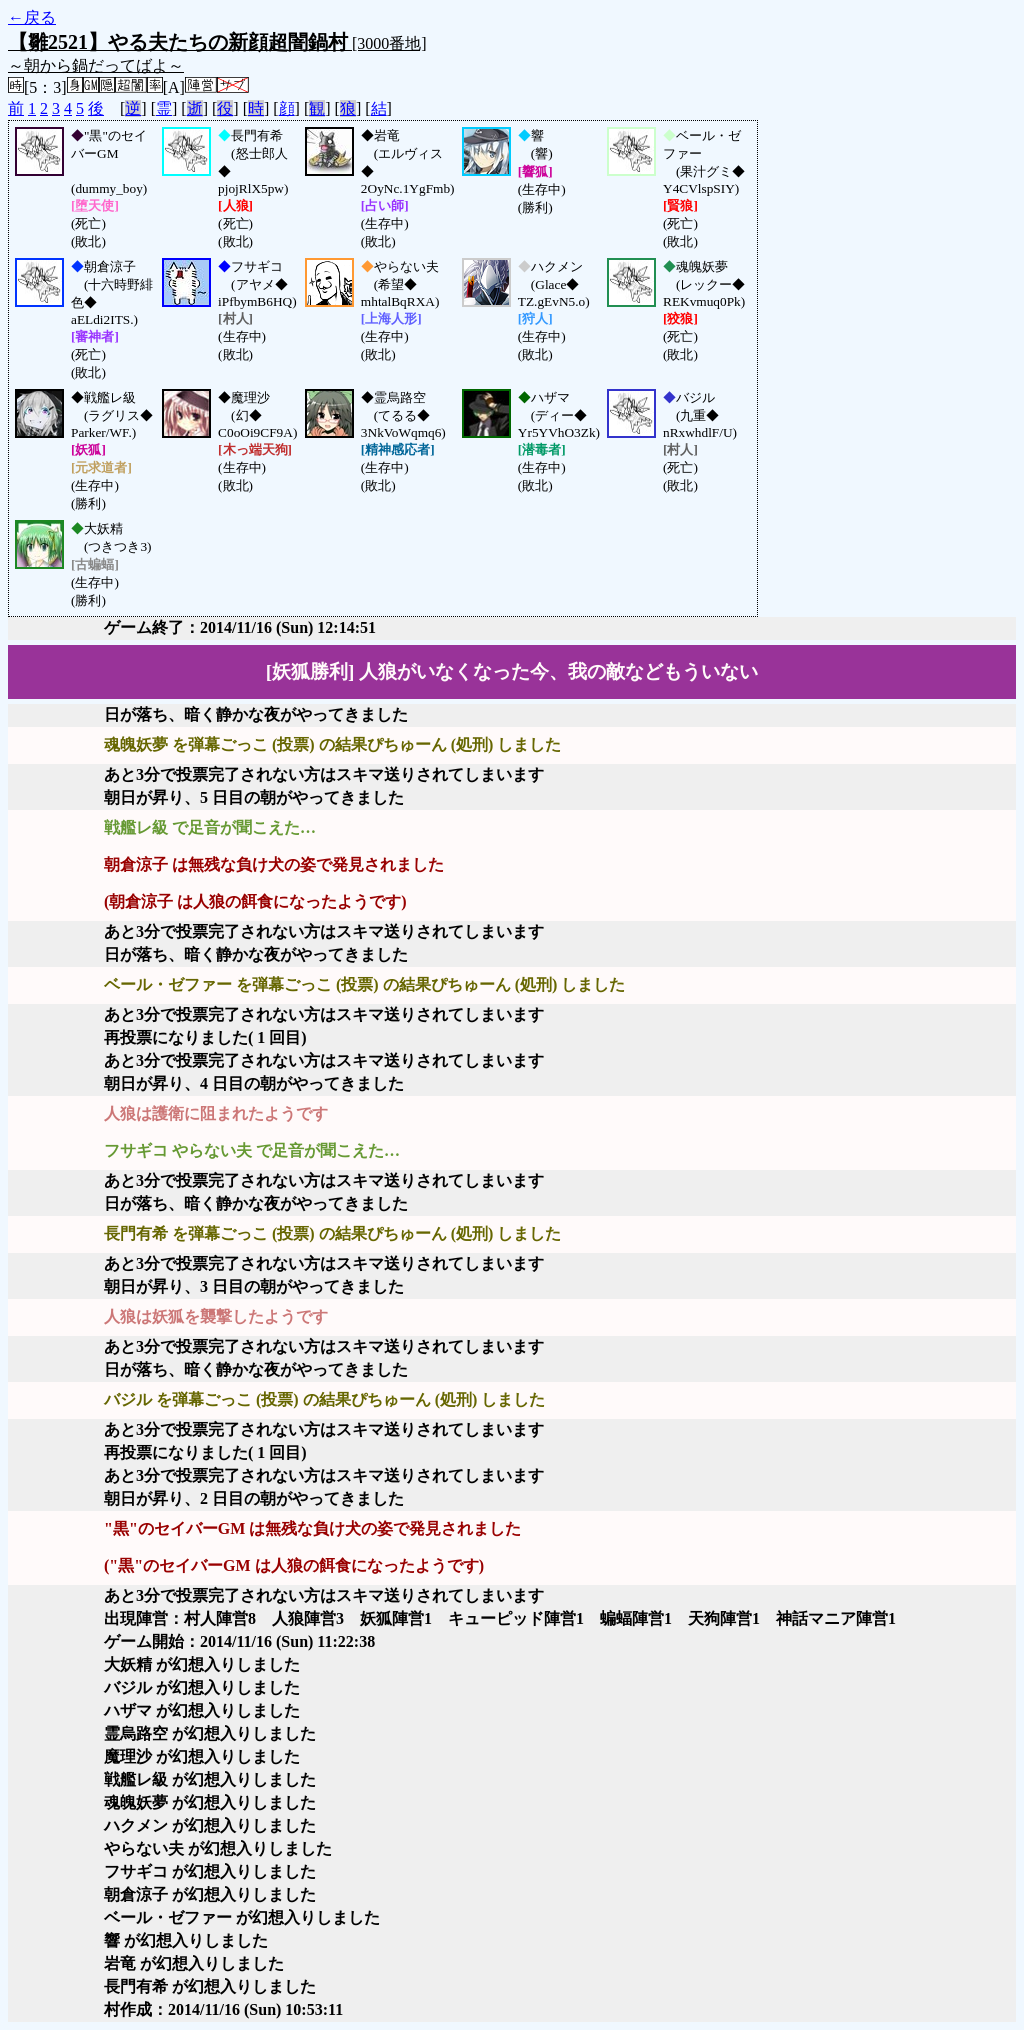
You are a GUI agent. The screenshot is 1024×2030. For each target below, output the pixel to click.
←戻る (32, 17)
